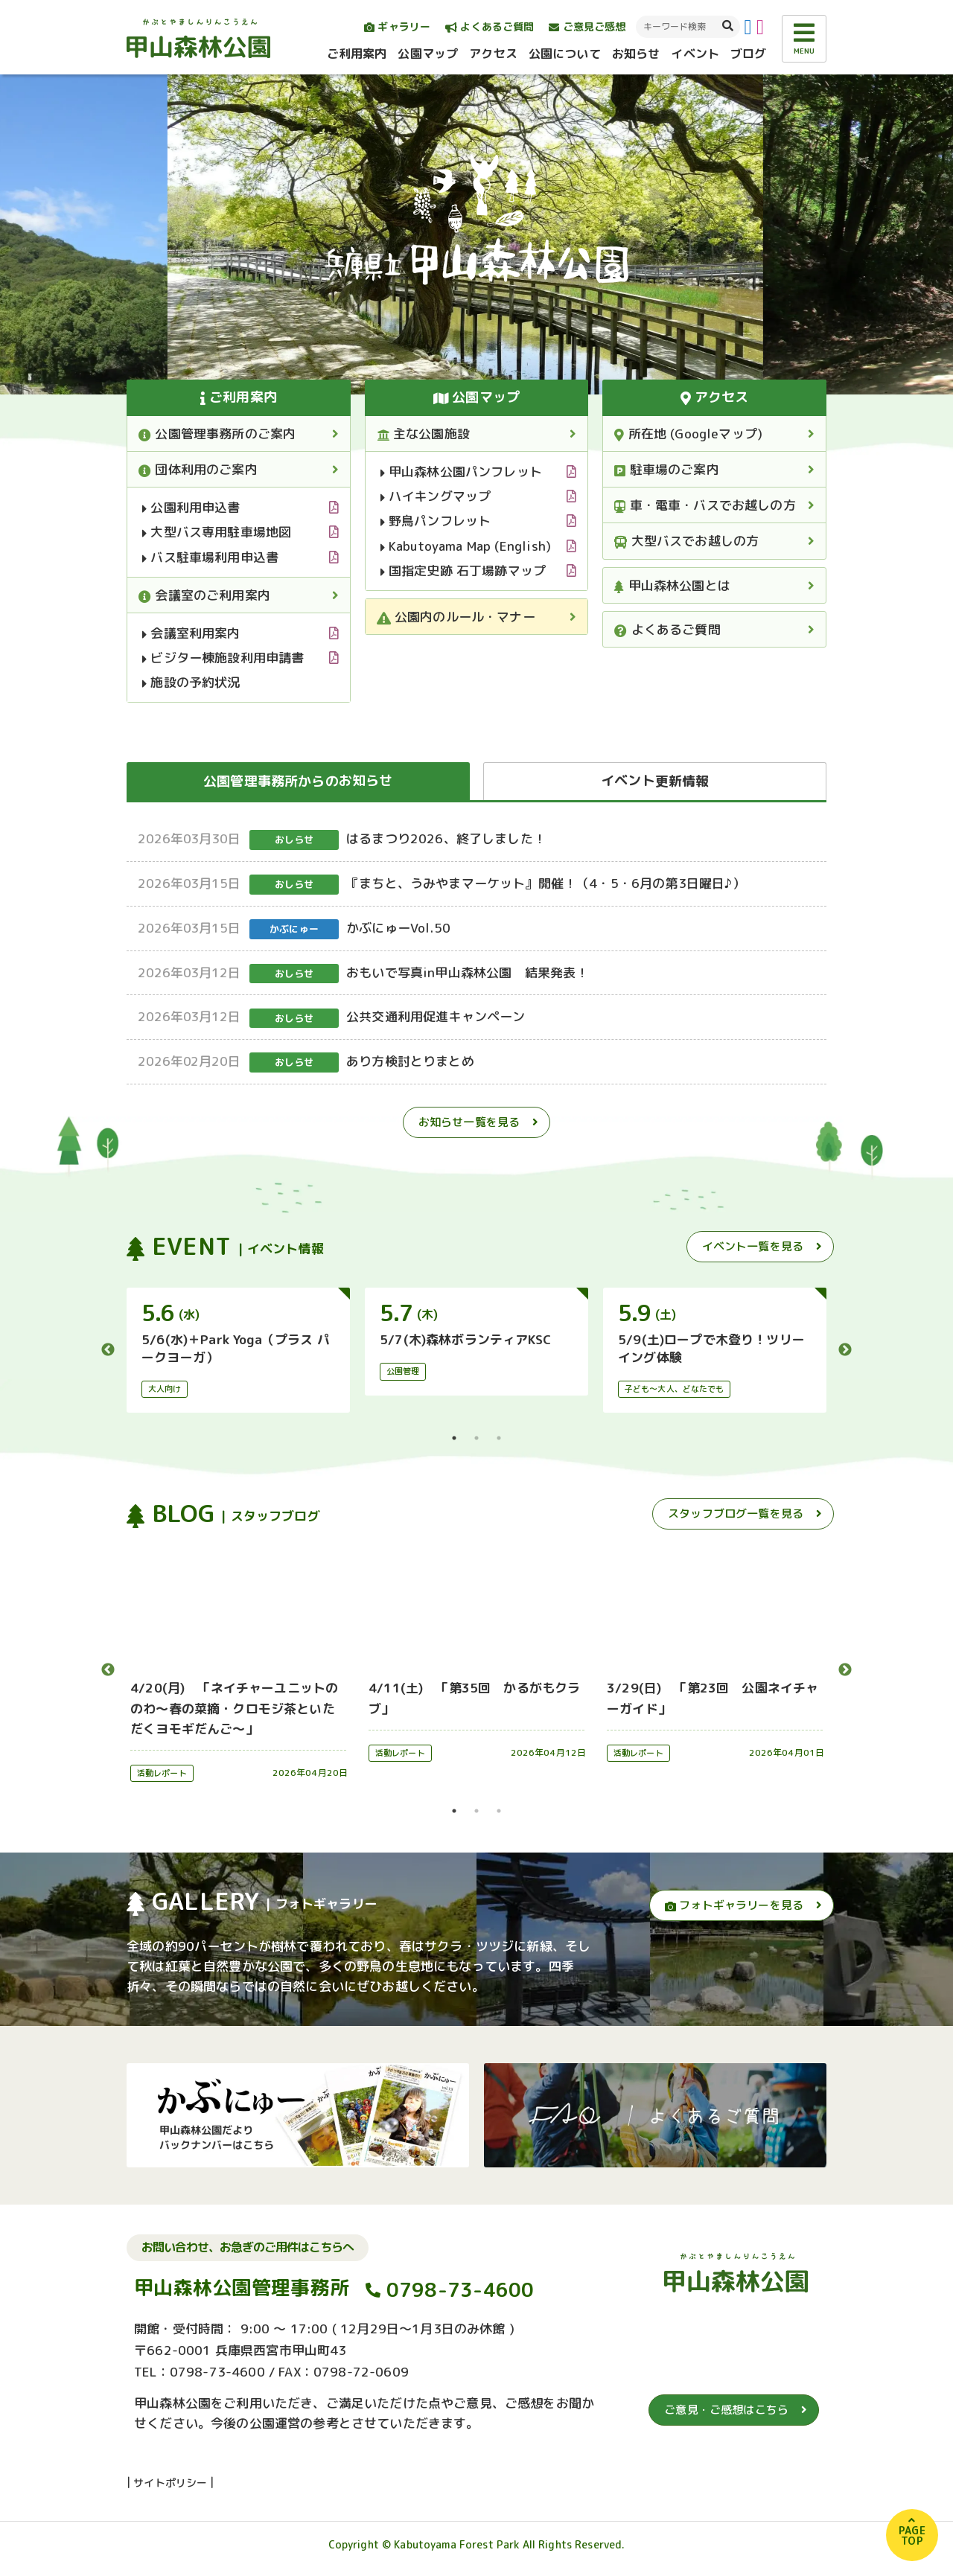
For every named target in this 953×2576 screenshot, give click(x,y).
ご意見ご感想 (587, 26)
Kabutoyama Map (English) (465, 545)
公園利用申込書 (191, 507)
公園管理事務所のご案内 (217, 433)
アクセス (493, 53)
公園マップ (428, 53)
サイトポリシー (170, 2483)
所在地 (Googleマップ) (688, 433)
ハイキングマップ (435, 496)
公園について (565, 53)
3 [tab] (498, 1438)
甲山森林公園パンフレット (461, 471)
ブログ (748, 53)
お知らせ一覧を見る (469, 1122)
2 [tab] (476, 1438)
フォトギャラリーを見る (734, 1905)
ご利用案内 (357, 53)
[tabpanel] (238, 1350)
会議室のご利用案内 (204, 595)
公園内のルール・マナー (456, 616)
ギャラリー (397, 26)
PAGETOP (912, 2535)
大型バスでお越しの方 (686, 540)
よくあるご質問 (489, 26)
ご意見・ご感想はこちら (726, 2409)
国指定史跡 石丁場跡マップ (463, 570)
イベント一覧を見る (752, 1246)
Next (845, 1350)
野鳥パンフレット (435, 520)
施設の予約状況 (191, 682)
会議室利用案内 (191, 633)
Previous (108, 1350)
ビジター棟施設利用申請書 (223, 657)
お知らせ (636, 53)
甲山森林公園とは (672, 585)
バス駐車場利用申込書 (210, 557)
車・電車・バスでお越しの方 (705, 505)
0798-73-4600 (460, 2289)
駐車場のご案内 (666, 469)
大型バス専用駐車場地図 (216, 531)
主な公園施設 (423, 433)
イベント (695, 53)
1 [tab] (454, 1438)
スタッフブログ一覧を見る (735, 1513)
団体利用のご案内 (198, 469)
